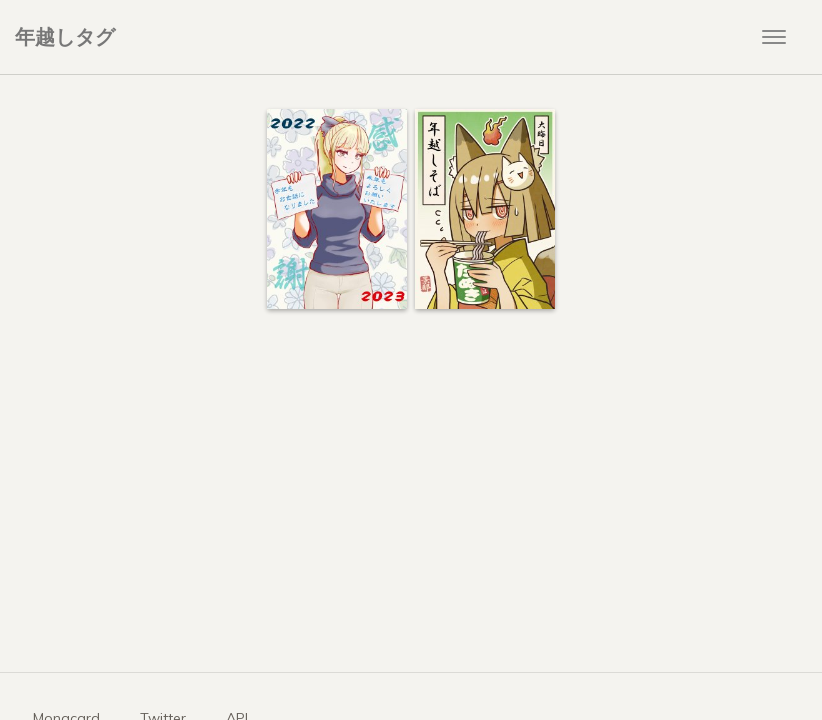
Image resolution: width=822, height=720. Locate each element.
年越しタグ (65, 36)
